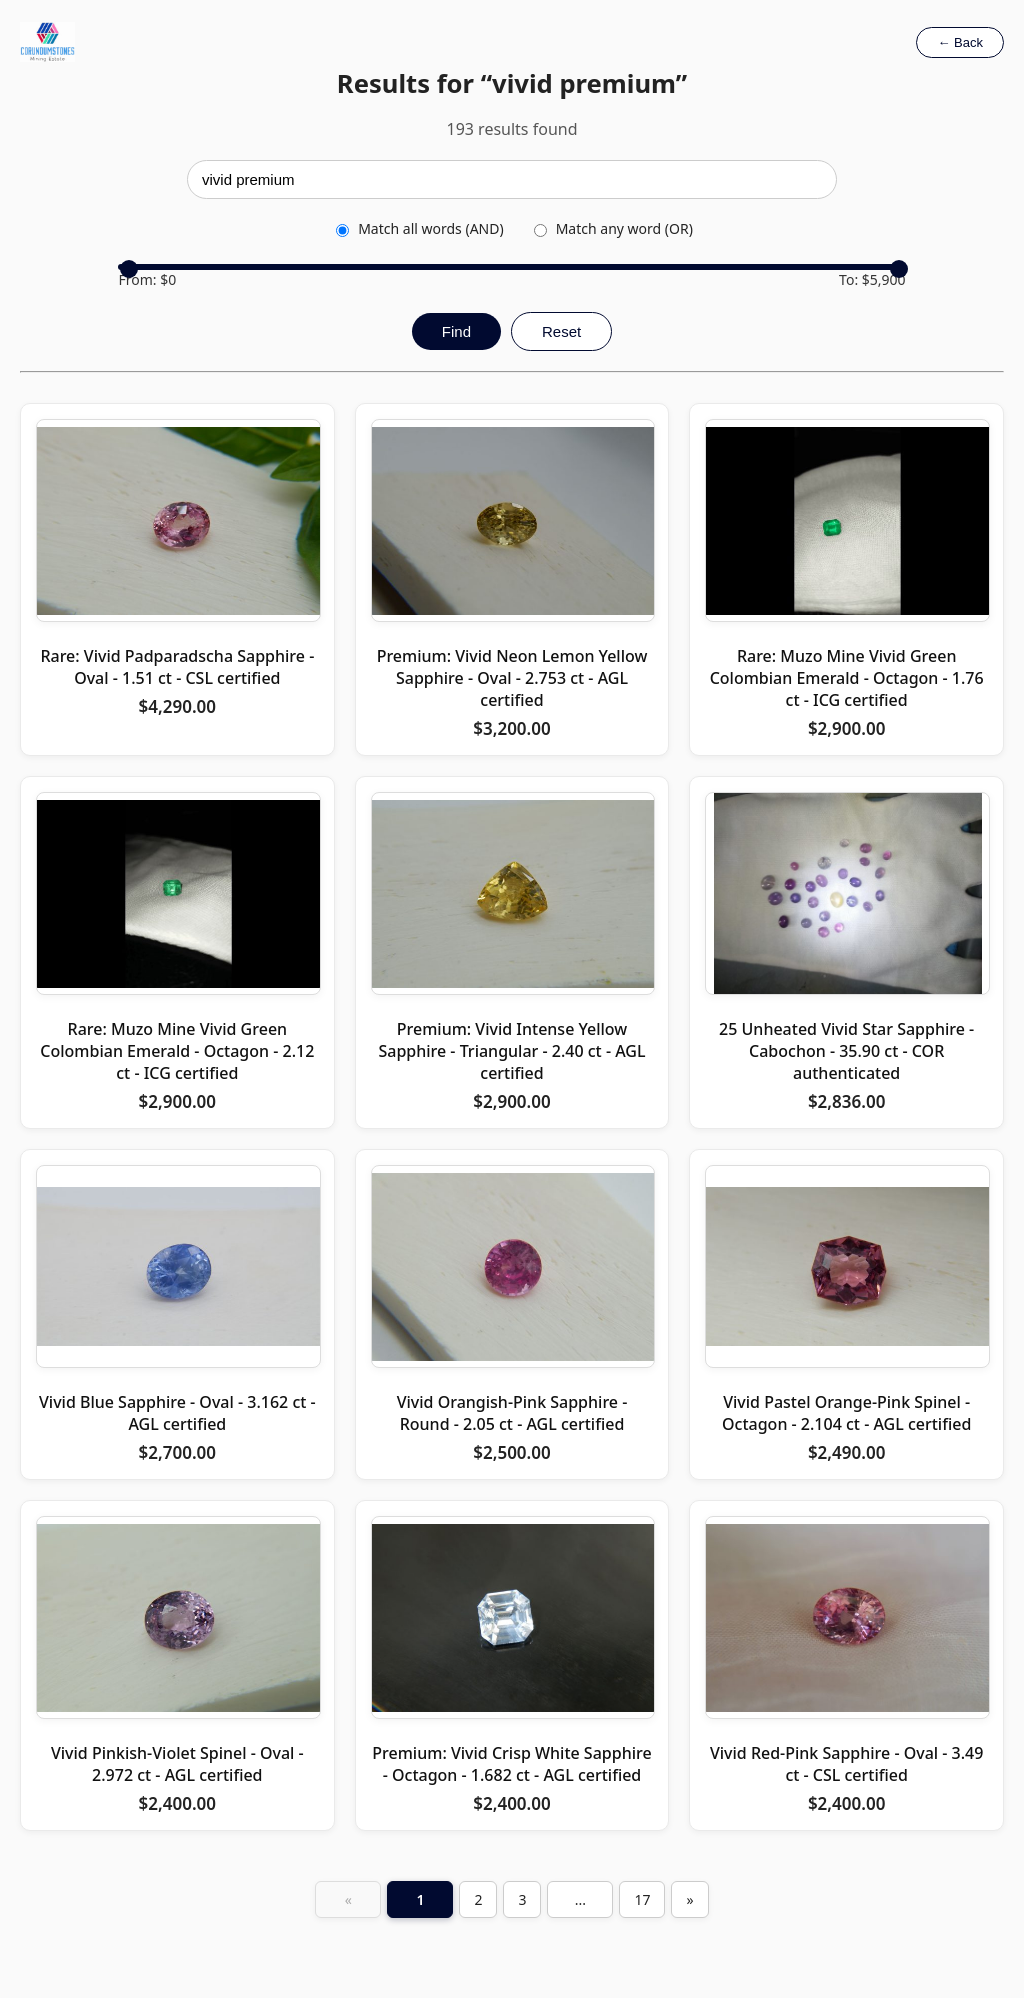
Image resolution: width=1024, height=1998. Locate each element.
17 (642, 1899)
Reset (561, 331)
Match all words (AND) (419, 228)
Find (456, 331)
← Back (960, 42)
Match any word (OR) (613, 228)
